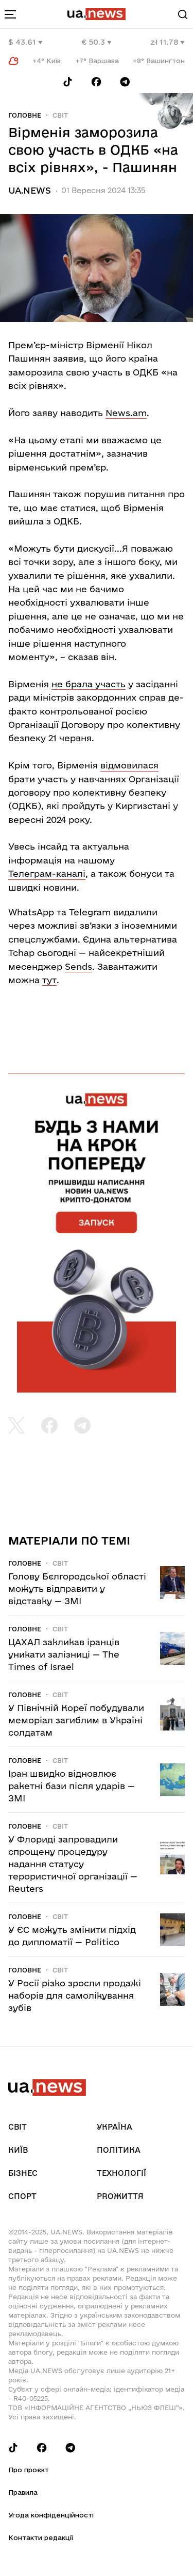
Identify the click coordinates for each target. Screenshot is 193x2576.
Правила (23, 2492)
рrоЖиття (120, 2196)
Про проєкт (28, 2469)
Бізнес (23, 2173)
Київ (18, 2150)
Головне (24, 115)
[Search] (183, 14)
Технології (121, 2173)
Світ (60, 115)
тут (49, 980)
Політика (119, 2150)
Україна (114, 2126)
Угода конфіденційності (51, 2514)
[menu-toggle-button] (10, 14)
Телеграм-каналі (46, 873)
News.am (126, 413)
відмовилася (129, 765)
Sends (78, 966)
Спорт (22, 2196)
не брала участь (88, 684)
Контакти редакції (40, 2537)
